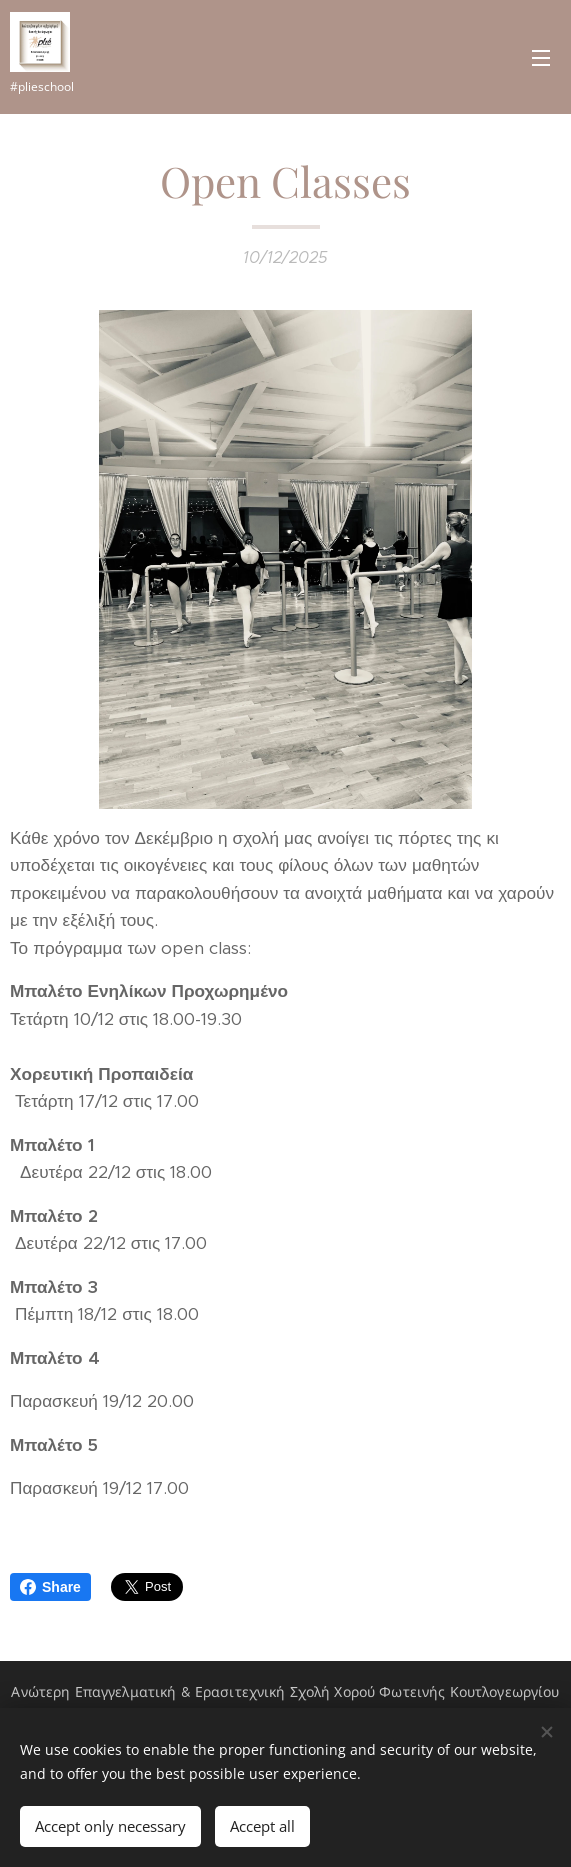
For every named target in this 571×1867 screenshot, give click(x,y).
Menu (541, 58)
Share (50, 1587)
